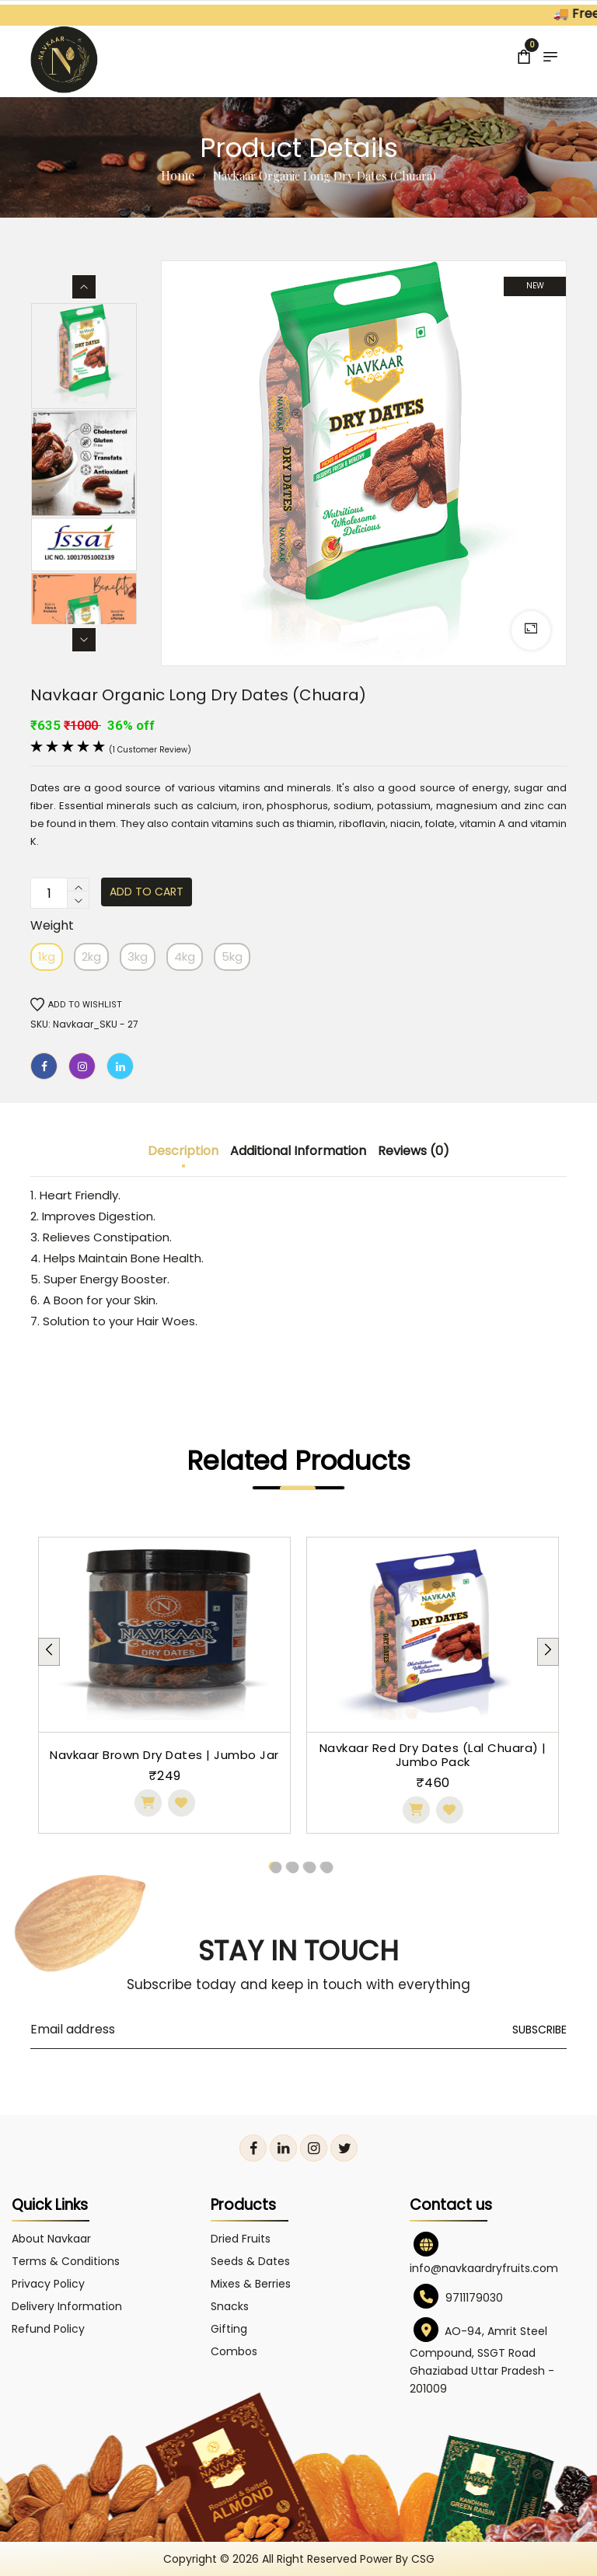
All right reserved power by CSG (348, 2559)
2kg (91, 956)
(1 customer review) (150, 750)
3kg (137, 956)
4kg (184, 956)
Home (177, 175)
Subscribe (539, 2029)
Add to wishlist (76, 1005)
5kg (232, 956)
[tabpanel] (164, 1685)
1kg (46, 956)
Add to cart (146, 891)
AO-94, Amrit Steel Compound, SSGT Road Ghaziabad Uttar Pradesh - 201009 (482, 2359)
